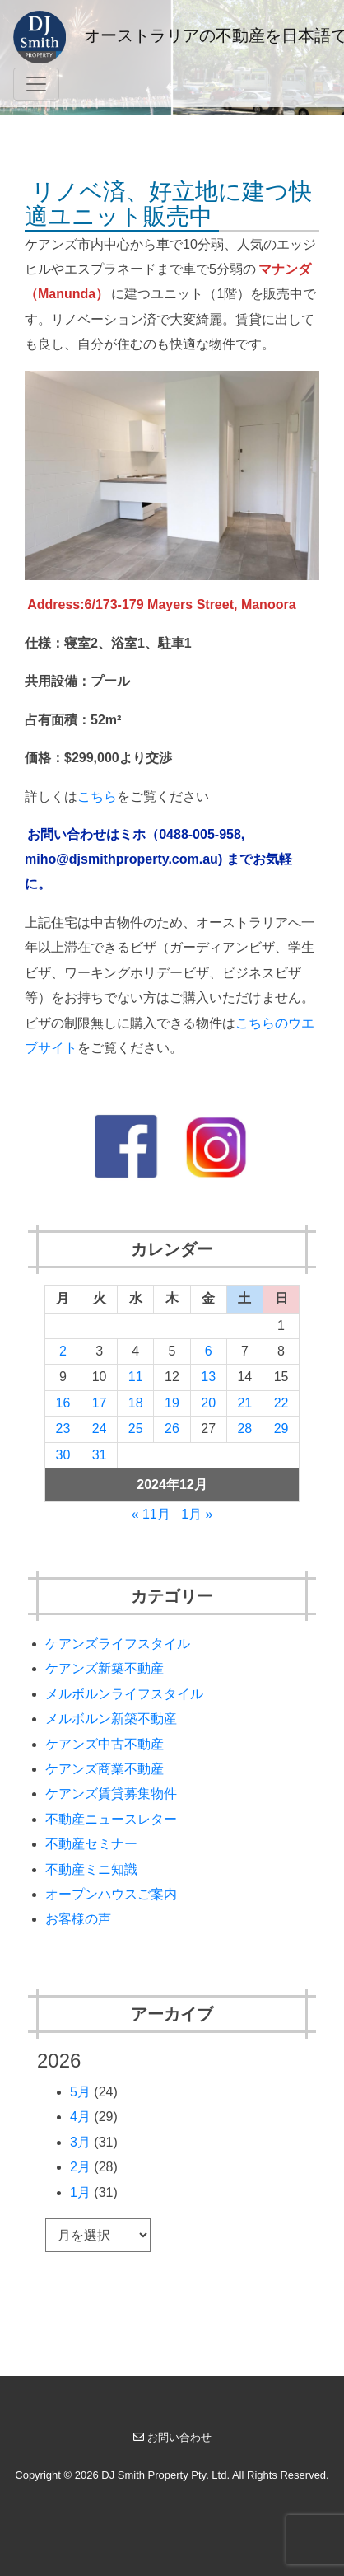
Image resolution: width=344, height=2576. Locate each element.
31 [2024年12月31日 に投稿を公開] (99, 1455)
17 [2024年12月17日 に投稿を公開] (99, 1403)
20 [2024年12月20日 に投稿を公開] (208, 1403)
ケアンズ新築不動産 (104, 1668)
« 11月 (151, 1514)
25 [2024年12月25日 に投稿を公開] (135, 1428)
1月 (80, 2192)
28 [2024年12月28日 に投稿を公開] (244, 1428)
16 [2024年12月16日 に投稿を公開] (62, 1403)
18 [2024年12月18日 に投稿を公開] (135, 1403)
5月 (80, 2092)
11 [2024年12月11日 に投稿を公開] (135, 1377)
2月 (80, 2167)
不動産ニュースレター (111, 1819)
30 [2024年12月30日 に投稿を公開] (62, 1455)
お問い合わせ (172, 2437)
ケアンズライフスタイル (117, 1644)
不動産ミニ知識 (91, 1869)
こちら (97, 796)
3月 (80, 2142)
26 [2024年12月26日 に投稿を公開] (172, 1428)
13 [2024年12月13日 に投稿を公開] (208, 1377)
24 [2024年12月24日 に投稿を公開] (99, 1428)
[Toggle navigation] (36, 84)
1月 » (196, 1514)
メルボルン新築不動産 (111, 1719)
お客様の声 (78, 1919)
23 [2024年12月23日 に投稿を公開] (62, 1428)
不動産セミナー (91, 1844)
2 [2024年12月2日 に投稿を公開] (63, 1351)
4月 (80, 2117)
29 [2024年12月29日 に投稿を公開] (281, 1428)
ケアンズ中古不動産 (104, 1744)
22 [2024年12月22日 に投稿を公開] (281, 1403)
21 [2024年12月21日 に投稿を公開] (244, 1403)
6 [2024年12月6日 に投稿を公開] (208, 1351)
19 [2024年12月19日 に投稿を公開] (172, 1403)
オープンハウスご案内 (111, 1894)
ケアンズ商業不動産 (104, 1769)
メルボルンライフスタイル (124, 1694)
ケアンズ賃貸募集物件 (111, 1794)
